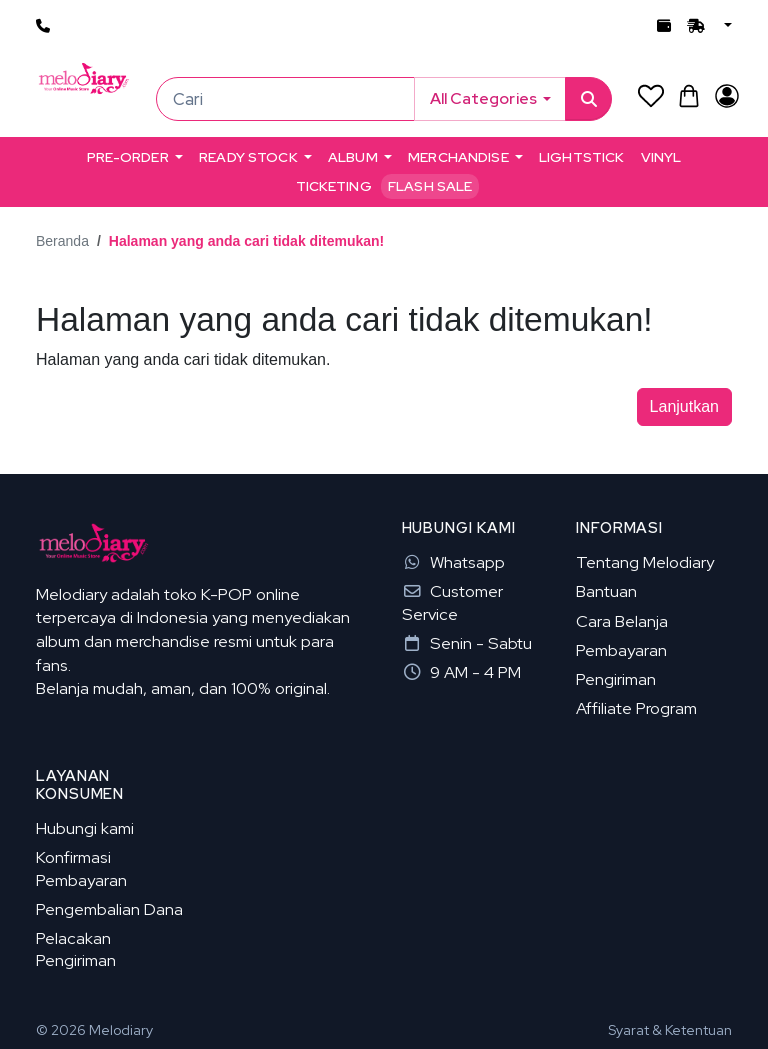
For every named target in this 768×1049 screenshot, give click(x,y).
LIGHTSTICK (581, 157)
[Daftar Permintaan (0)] (650, 95)
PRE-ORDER (128, 157)
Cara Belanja (622, 621)
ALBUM (353, 157)
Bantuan (606, 591)
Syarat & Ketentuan (670, 1030)
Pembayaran (621, 650)
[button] (726, 26)
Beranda (62, 241)
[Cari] (285, 99)
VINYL (661, 157)
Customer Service (452, 602)
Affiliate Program (636, 708)
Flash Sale (430, 186)
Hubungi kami (85, 828)
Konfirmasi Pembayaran (81, 868)
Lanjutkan (684, 406)
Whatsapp (453, 562)
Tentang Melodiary (645, 562)
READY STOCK (248, 157)
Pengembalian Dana (109, 909)
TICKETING (334, 186)
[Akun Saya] (726, 95)
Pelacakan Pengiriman (76, 949)
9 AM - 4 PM (461, 672)
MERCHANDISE (458, 157)
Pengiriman (616, 679)
